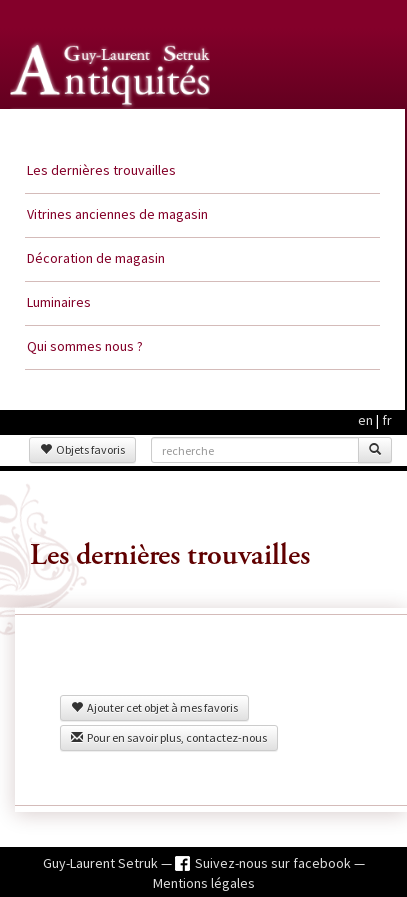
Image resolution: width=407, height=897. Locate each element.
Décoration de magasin (96, 258)
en (365, 420)
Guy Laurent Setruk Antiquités (112, 129)
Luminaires (59, 302)
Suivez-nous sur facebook (274, 863)
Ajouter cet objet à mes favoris (154, 707)
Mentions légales (204, 883)
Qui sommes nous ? (85, 346)
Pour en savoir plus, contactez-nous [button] (169, 737)
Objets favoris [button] (82, 449)
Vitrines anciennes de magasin (117, 214)
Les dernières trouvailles (101, 170)
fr (387, 420)
